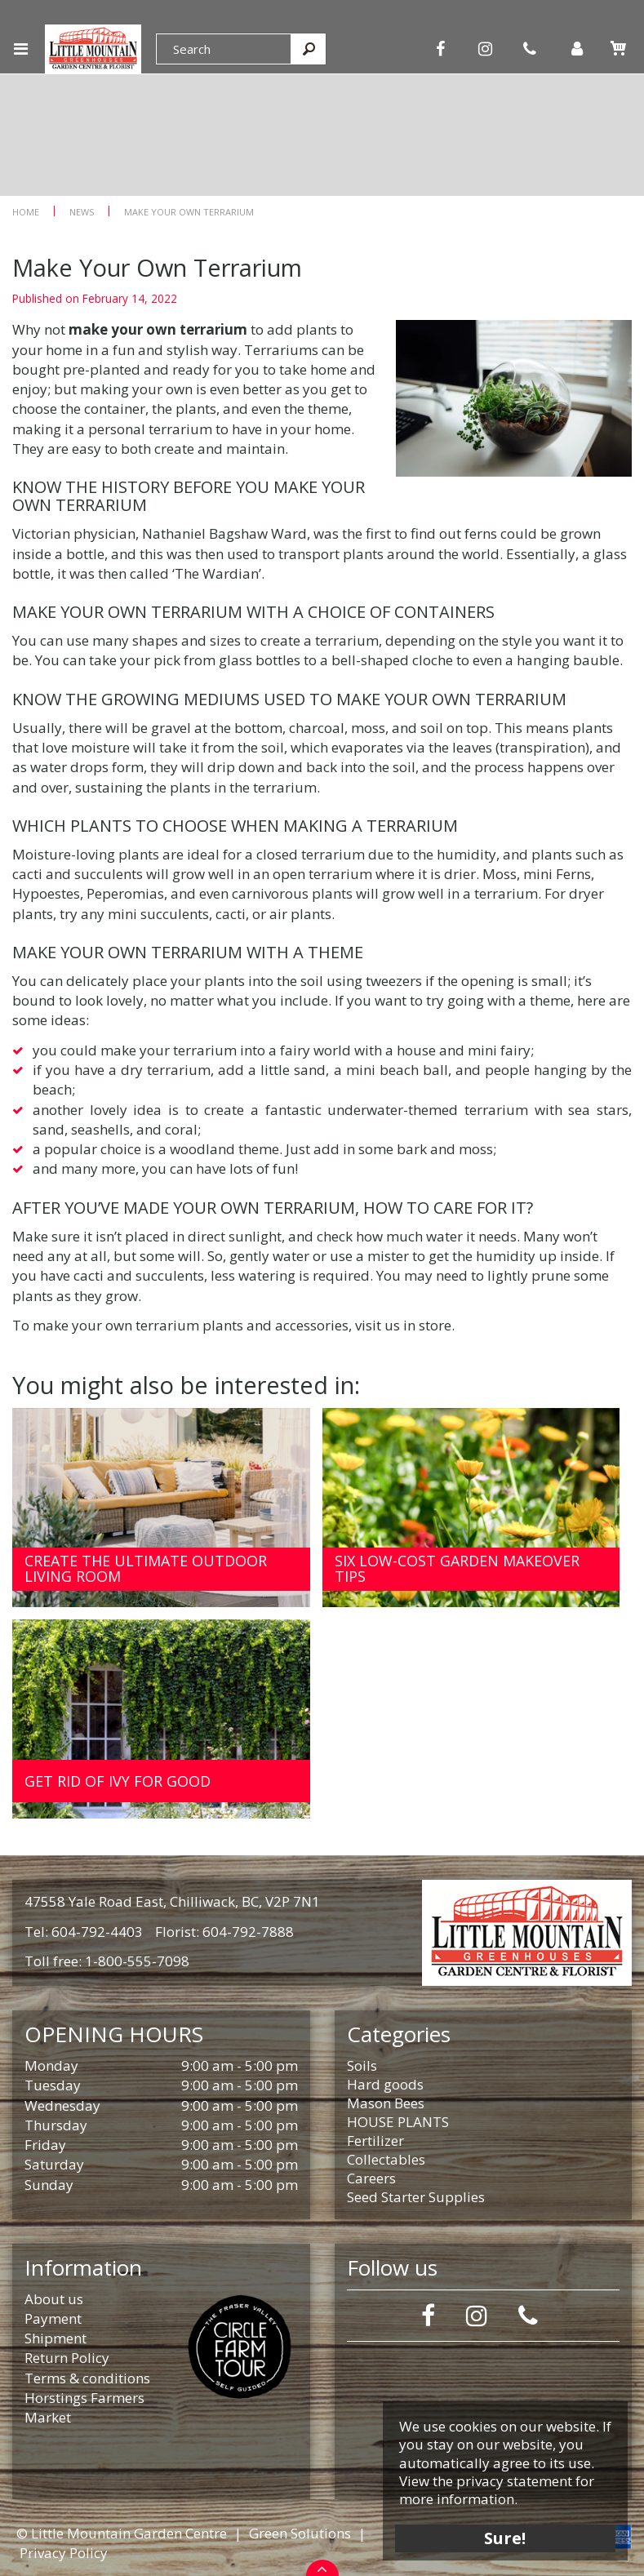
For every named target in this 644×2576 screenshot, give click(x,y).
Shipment (55, 2338)
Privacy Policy (64, 2552)
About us (53, 2299)
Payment (53, 2318)
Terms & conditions (87, 2378)
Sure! (505, 2537)
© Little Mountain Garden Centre (121, 2533)
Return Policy (66, 2357)
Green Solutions (300, 2533)
